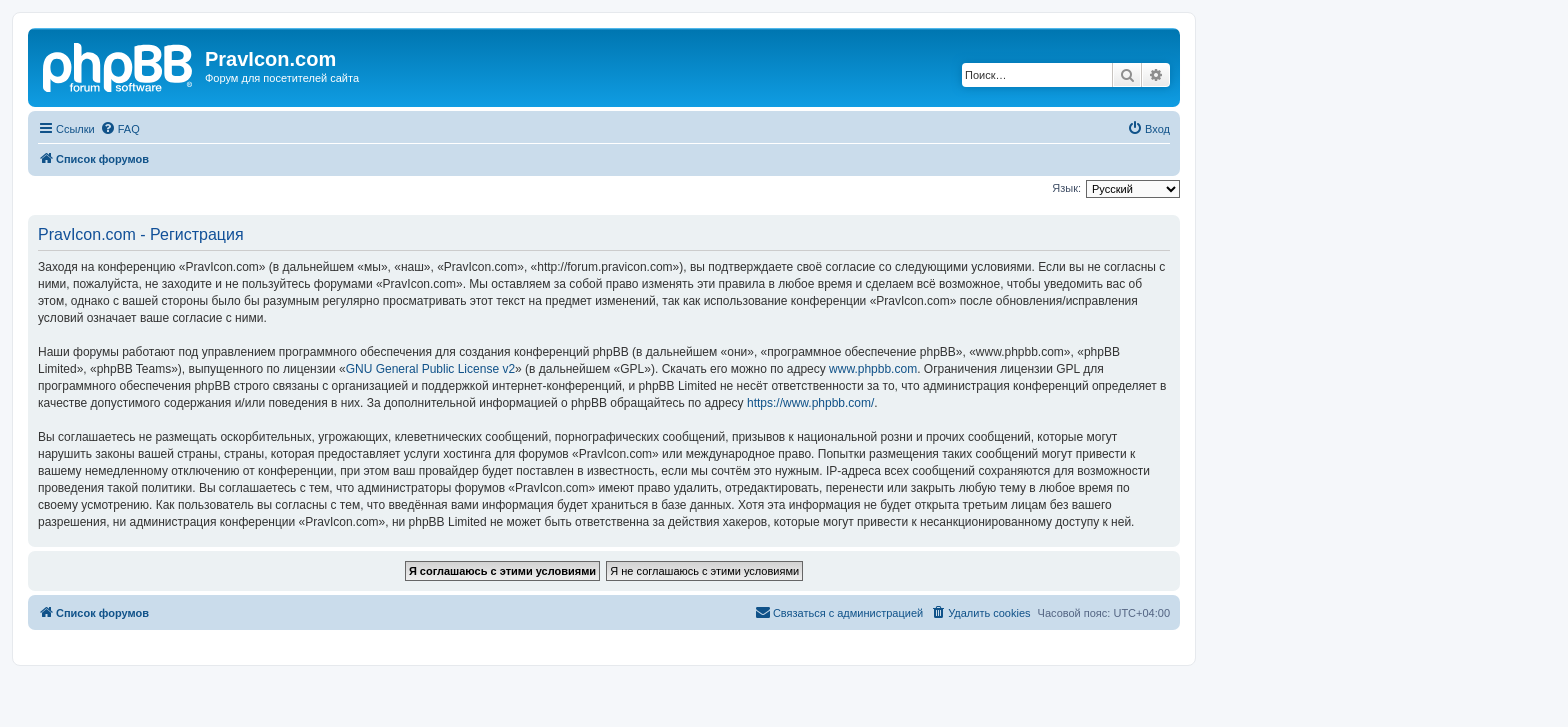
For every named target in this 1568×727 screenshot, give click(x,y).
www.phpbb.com (873, 369)
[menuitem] (120, 129)
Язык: (1066, 188)
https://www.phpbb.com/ (810, 403)
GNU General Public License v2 (430, 369)
